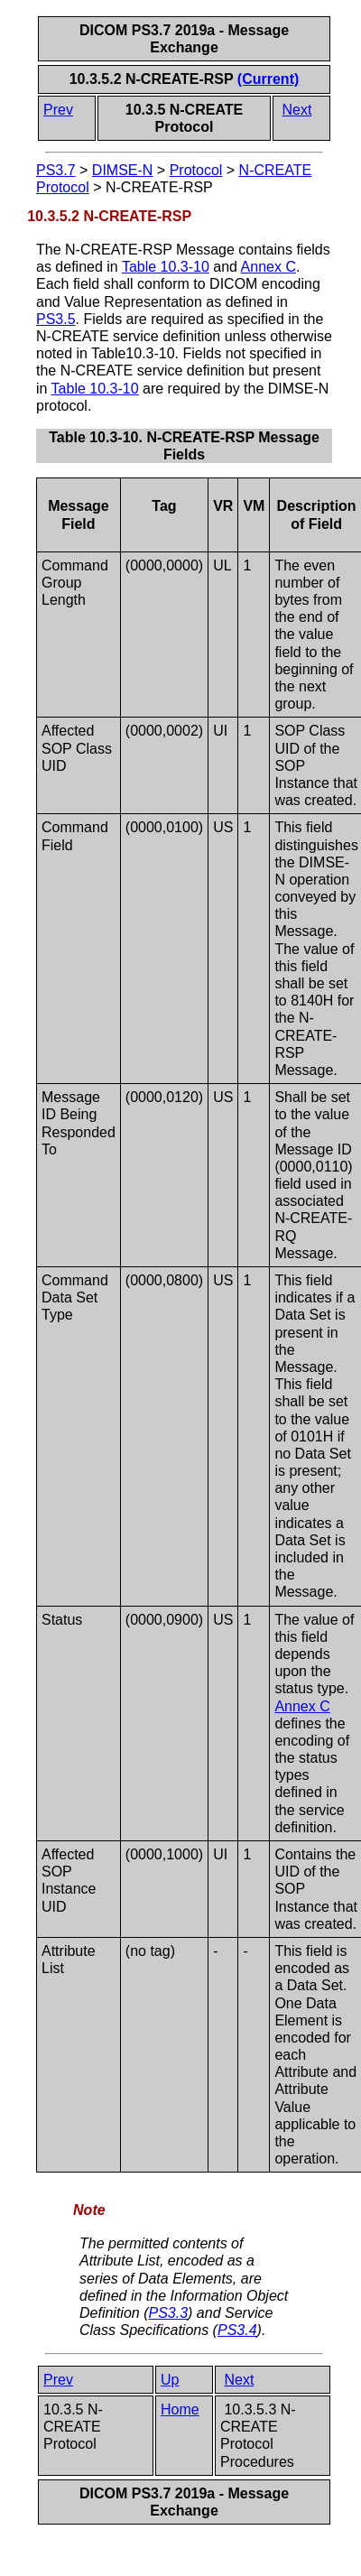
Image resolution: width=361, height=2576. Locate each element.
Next (296, 109)
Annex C (268, 266)
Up (170, 2379)
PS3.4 (237, 2330)
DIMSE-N (122, 170)
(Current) (268, 79)
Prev (58, 109)
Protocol (196, 170)
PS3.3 (168, 2313)
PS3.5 (56, 319)
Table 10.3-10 (165, 266)
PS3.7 (56, 170)
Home (180, 2409)
